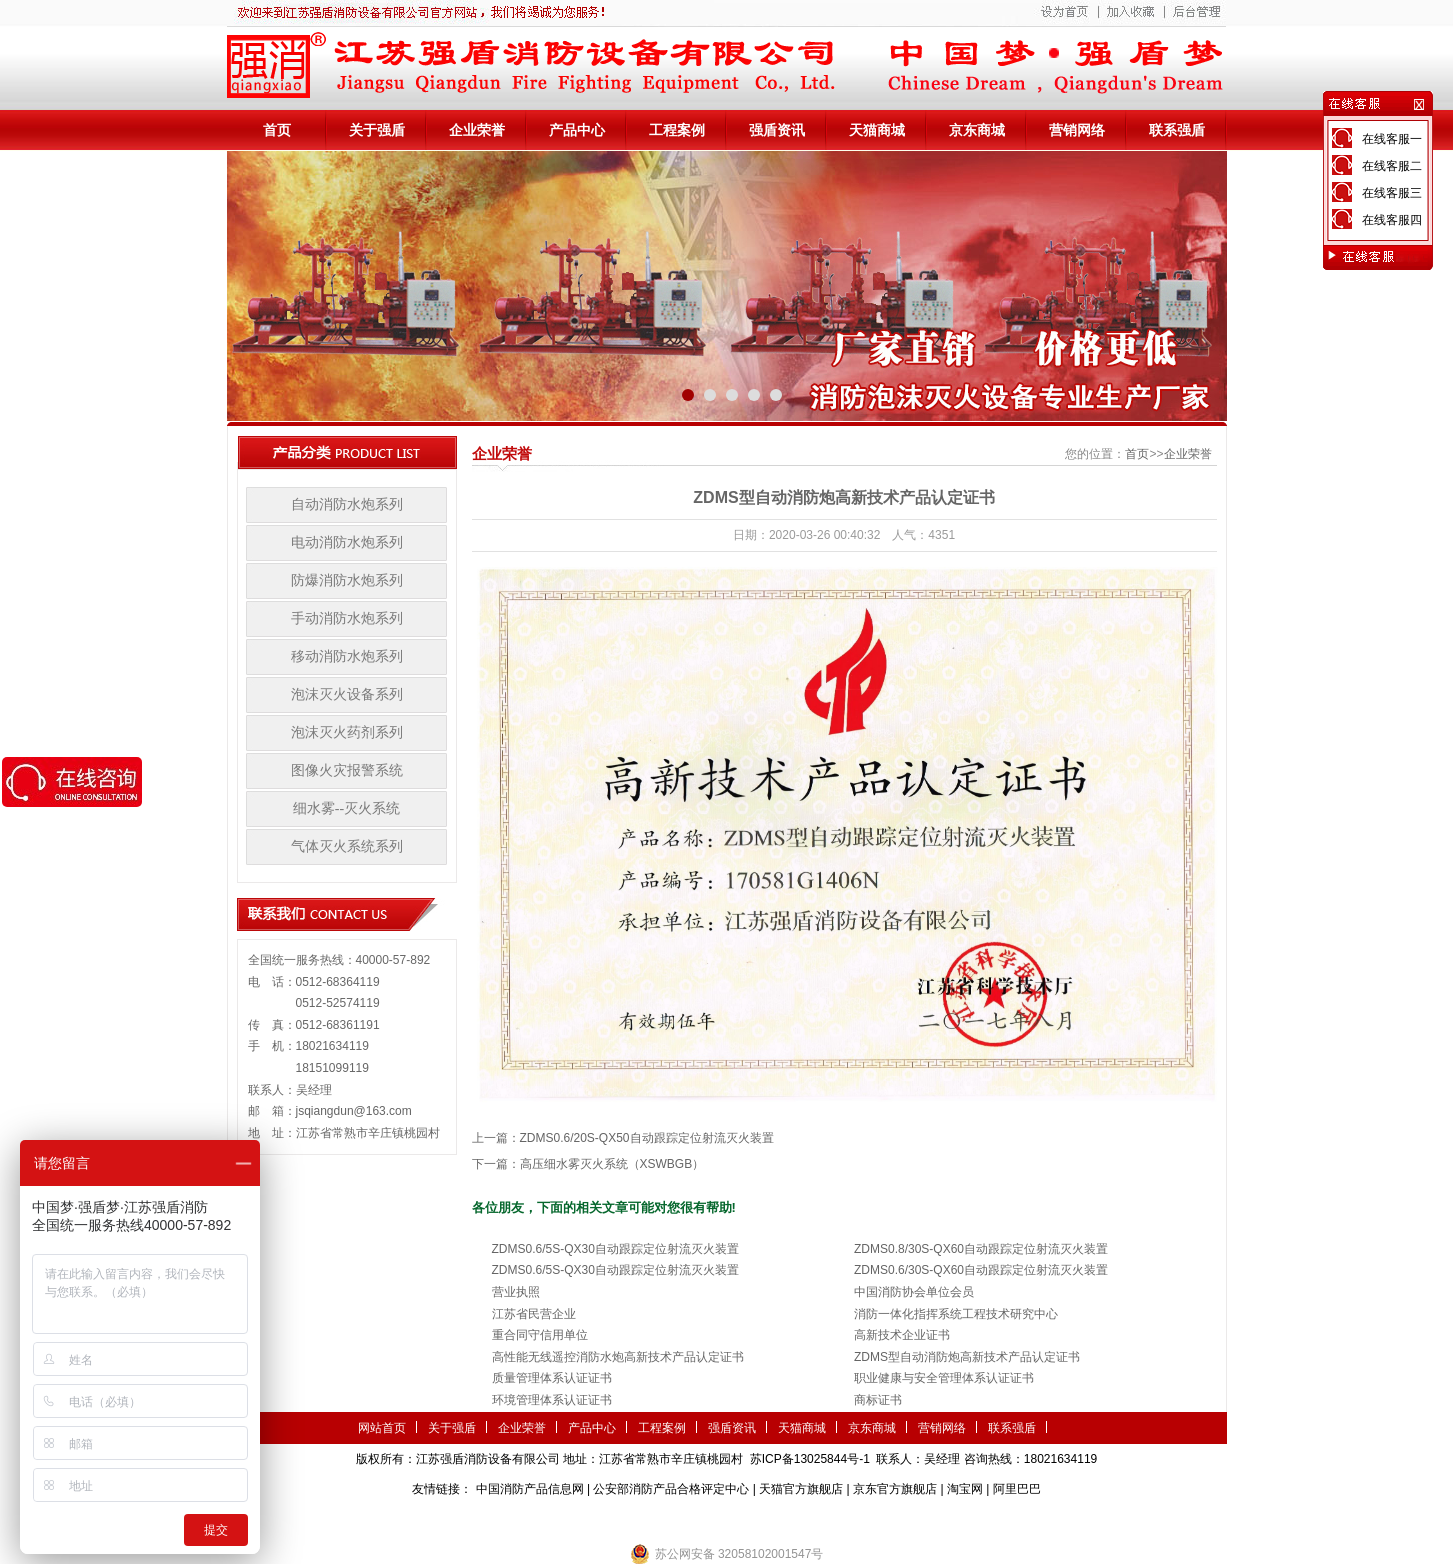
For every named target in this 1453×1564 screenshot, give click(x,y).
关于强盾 (377, 130)
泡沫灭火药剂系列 (347, 732)
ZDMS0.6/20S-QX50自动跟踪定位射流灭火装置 (647, 1138)
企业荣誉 (477, 130)
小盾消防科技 (931, 1519)
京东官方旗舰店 (895, 1489)
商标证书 (878, 1400)
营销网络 (1077, 130)
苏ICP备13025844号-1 (810, 1459)
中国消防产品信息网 (530, 1489)
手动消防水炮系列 (347, 618)
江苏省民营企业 (534, 1314)
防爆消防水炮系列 (347, 580)
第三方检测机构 (581, 1519)
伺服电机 (787, 1519)
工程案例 (677, 130)
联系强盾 (1177, 130)
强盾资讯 (777, 130)
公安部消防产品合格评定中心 (671, 1489)
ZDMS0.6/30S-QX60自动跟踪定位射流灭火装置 (981, 1270)
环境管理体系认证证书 (552, 1400)
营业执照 (516, 1292)
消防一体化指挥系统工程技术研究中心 (956, 1314)
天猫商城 (877, 130)
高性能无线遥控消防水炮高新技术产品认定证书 (618, 1357)
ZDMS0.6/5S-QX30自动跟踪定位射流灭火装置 (615, 1249)
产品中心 (577, 130)
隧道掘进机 (726, 1519)
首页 (277, 130)
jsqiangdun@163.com (354, 1111)
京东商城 (977, 130)
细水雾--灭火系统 (346, 808)
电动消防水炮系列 (347, 542)
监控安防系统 (853, 1519)
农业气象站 (660, 1519)
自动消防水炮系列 (347, 504)
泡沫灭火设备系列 (347, 694)
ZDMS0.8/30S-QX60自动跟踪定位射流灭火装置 (981, 1249)
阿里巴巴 (1017, 1489)
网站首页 (382, 1428)
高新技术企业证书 (902, 1335)
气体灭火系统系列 (347, 846)
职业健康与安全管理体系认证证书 (944, 1378)
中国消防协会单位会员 (914, 1292)
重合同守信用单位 (540, 1335)
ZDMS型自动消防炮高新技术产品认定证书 (967, 1357)
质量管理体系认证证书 (552, 1378)
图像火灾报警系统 (347, 770)
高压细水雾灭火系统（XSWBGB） (612, 1164)
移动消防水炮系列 (347, 656)
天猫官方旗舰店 (801, 1489)
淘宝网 (965, 1489)
